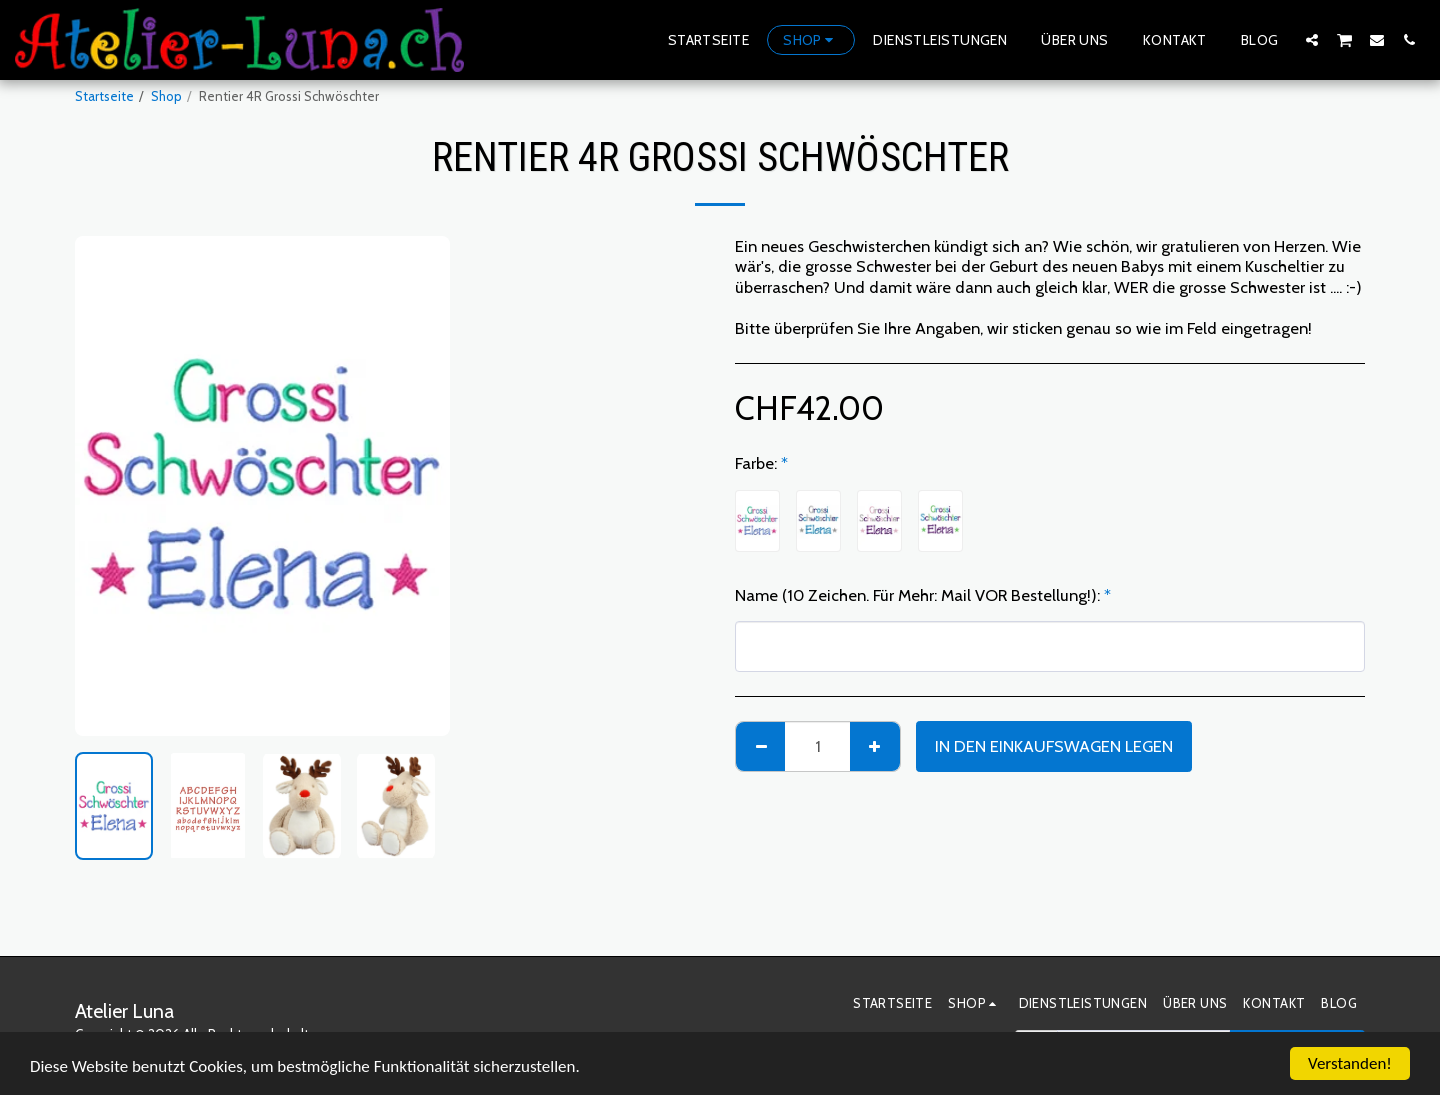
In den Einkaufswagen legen (1054, 746)
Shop (166, 96)
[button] (1312, 39)
